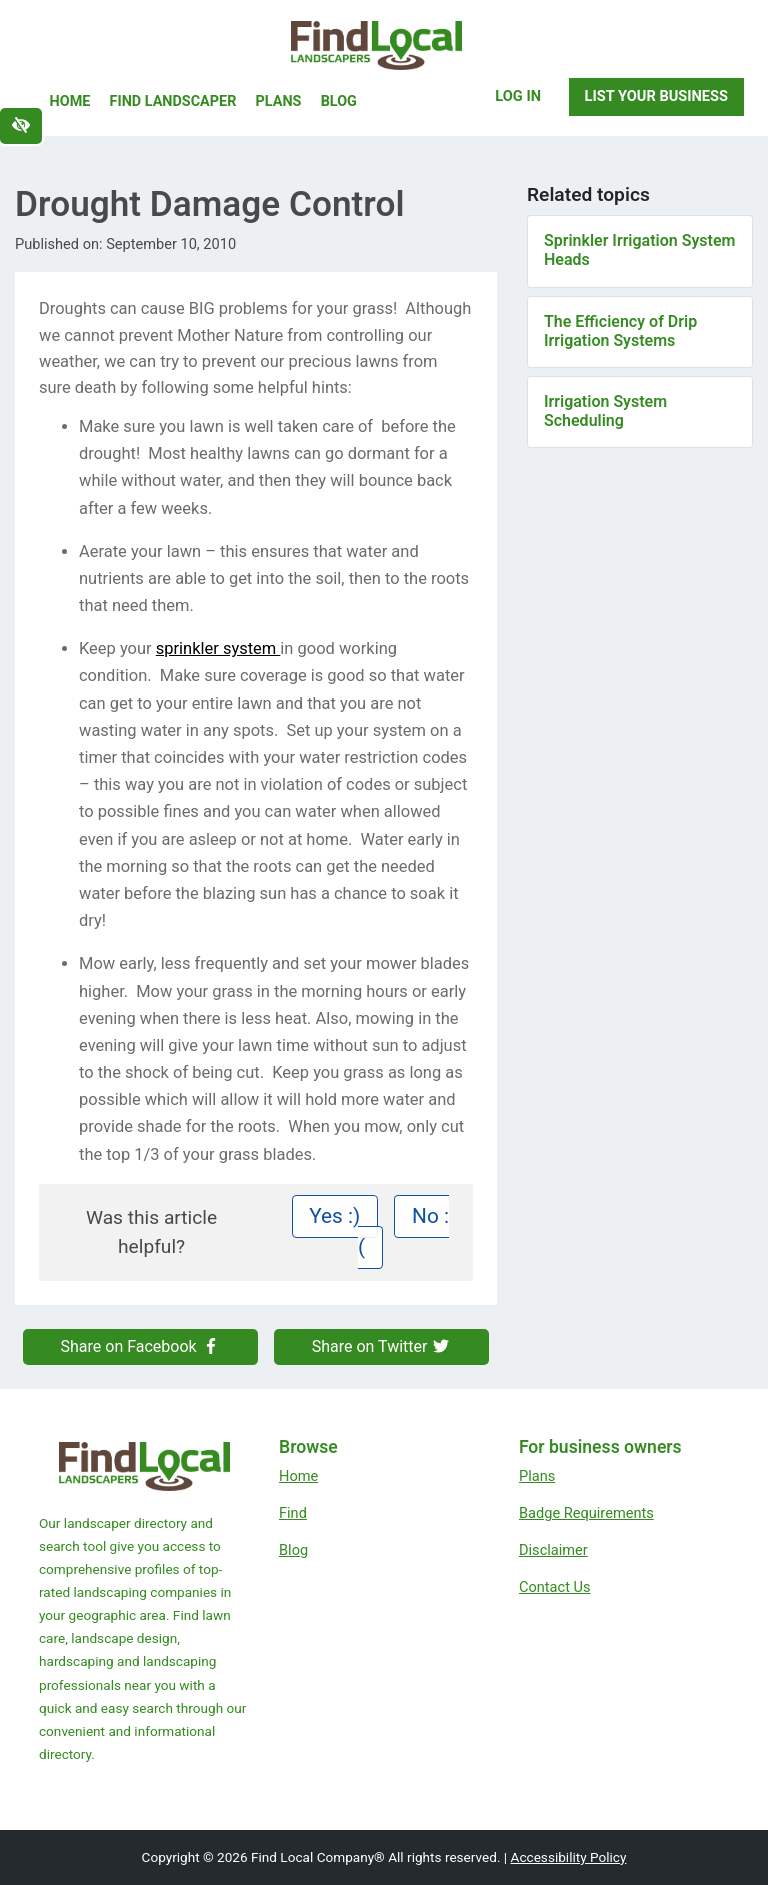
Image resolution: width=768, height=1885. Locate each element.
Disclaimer (553, 1550)
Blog (339, 101)
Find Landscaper (173, 101)
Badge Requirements (586, 1513)
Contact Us (555, 1587)
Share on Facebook (141, 1346)
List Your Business (656, 96)
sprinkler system (218, 648)
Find (293, 1513)
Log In (518, 96)
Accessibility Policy (569, 1857)
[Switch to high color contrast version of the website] (21, 126)
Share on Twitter (382, 1346)
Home (70, 101)
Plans (279, 101)
